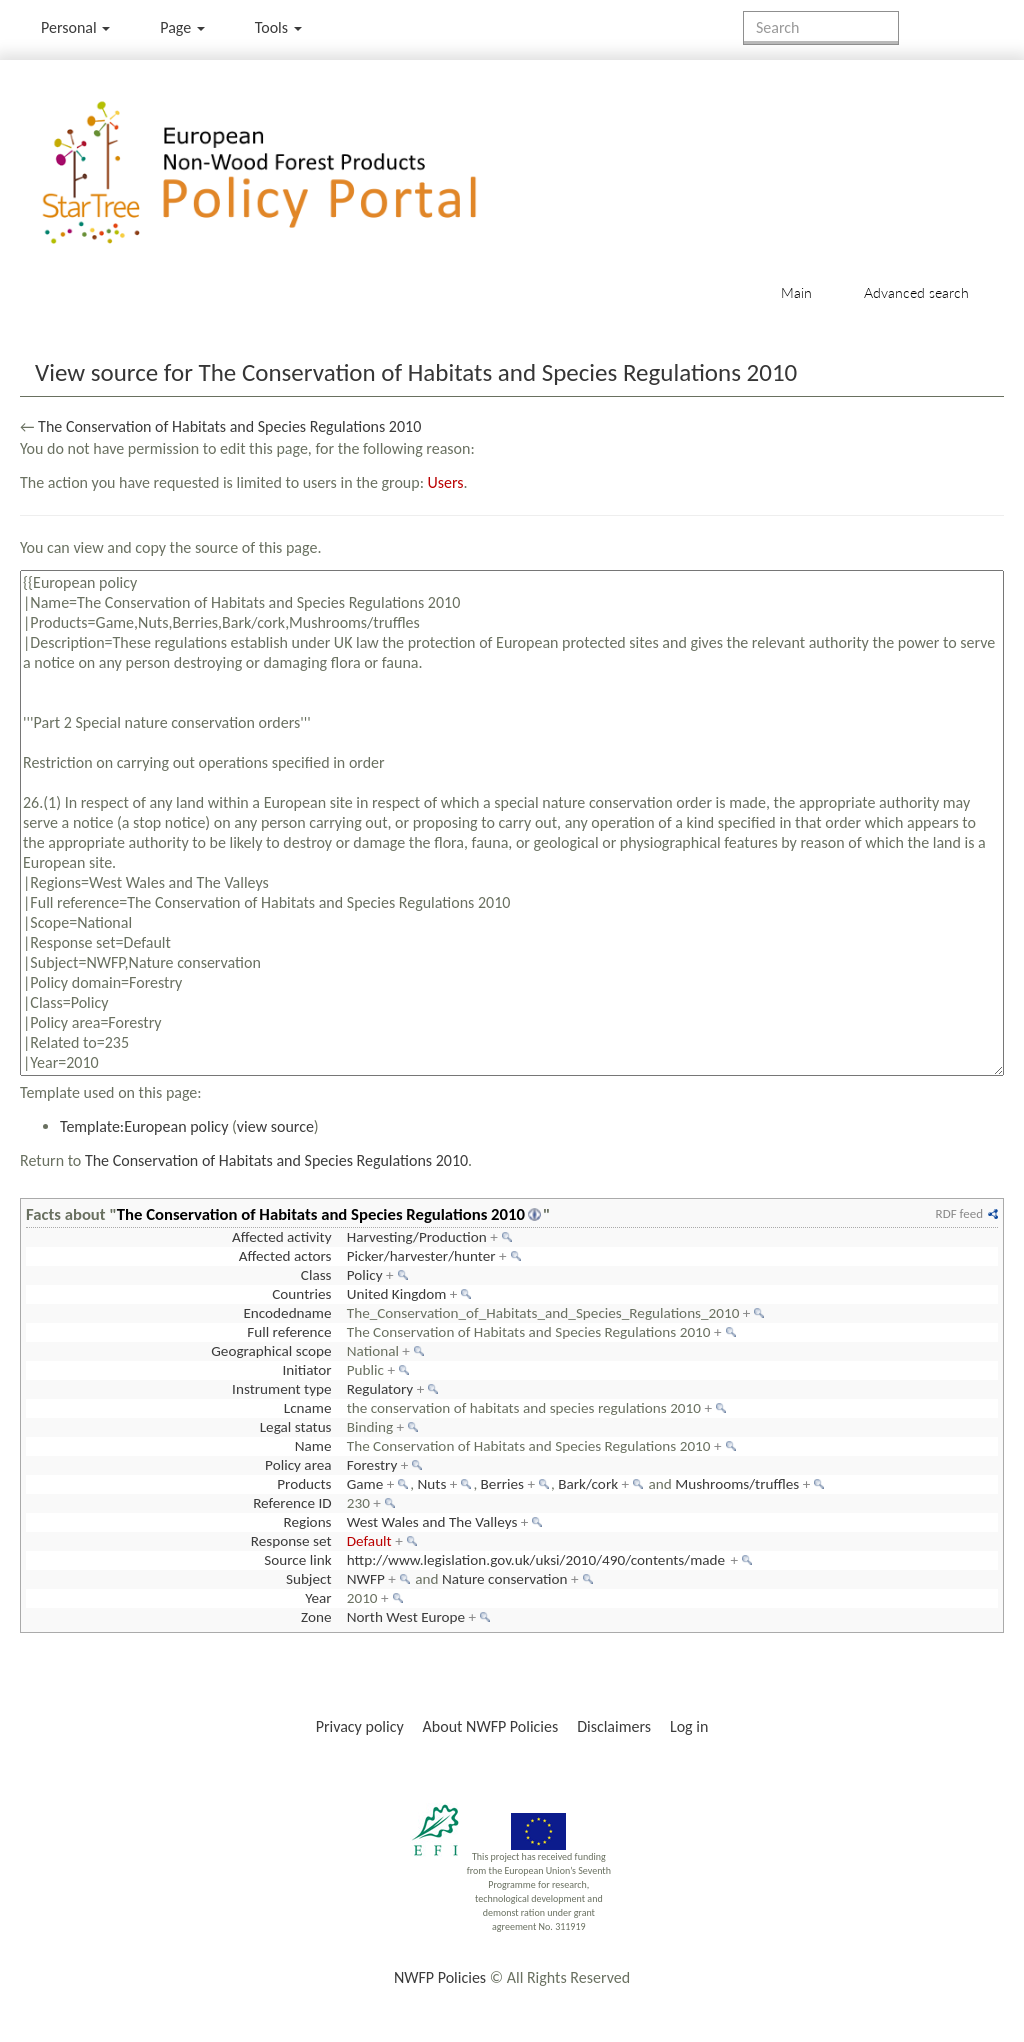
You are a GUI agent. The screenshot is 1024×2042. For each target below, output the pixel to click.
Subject (309, 1579)
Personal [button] (75, 27)
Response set (291, 1541)
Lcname (308, 1408)
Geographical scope (271, 1351)
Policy (365, 1275)
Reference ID (292, 1503)
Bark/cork (588, 1484)
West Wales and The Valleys (432, 1522)
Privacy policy (360, 1726)
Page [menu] (182, 27)
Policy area (298, 1465)
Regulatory (380, 1389)
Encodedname (287, 1313)
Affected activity (282, 1237)
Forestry (372, 1465)
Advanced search (916, 292)
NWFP (366, 1579)
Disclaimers (614, 1726)
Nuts (432, 1484)
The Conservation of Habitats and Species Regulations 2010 (229, 426)
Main (796, 292)
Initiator (306, 1370)
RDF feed (959, 1213)
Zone (316, 1617)
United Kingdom (397, 1294)
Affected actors (285, 1256)
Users (446, 482)
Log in (689, 1726)
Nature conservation (505, 1579)
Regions (307, 1522)
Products (304, 1484)
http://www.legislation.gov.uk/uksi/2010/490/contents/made (536, 1560)
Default (369, 1541)
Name (313, 1446)
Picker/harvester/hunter (421, 1256)
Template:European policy (144, 1126)
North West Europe (406, 1617)
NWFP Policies (440, 1977)
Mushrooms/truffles (737, 1484)
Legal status (296, 1427)
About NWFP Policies (491, 1726)
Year (318, 1598)
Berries (502, 1484)
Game (365, 1484)
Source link (297, 1560)
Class (316, 1275)
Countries (301, 1294)
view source (275, 1126)
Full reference (289, 1332)
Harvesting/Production (417, 1237)
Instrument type (281, 1389)
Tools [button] (278, 27)
